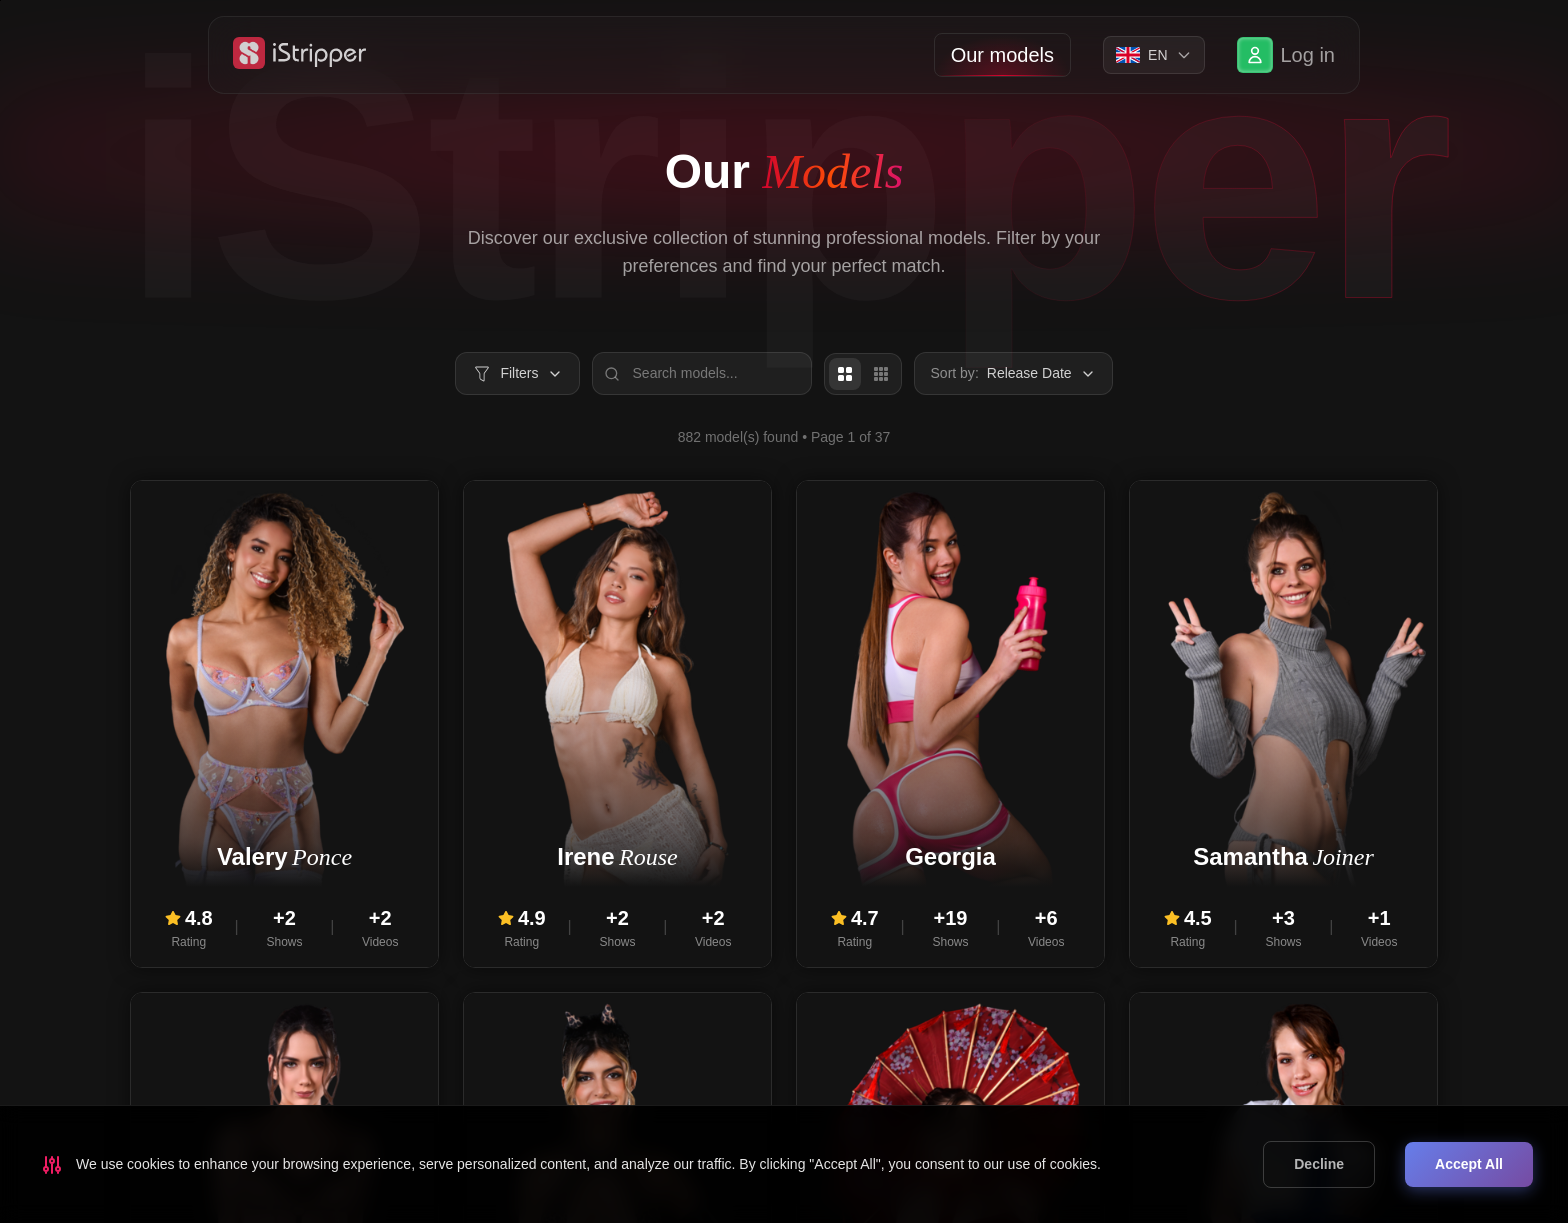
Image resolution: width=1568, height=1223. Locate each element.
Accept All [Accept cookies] (1469, 1164)
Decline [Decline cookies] (1319, 1164)
